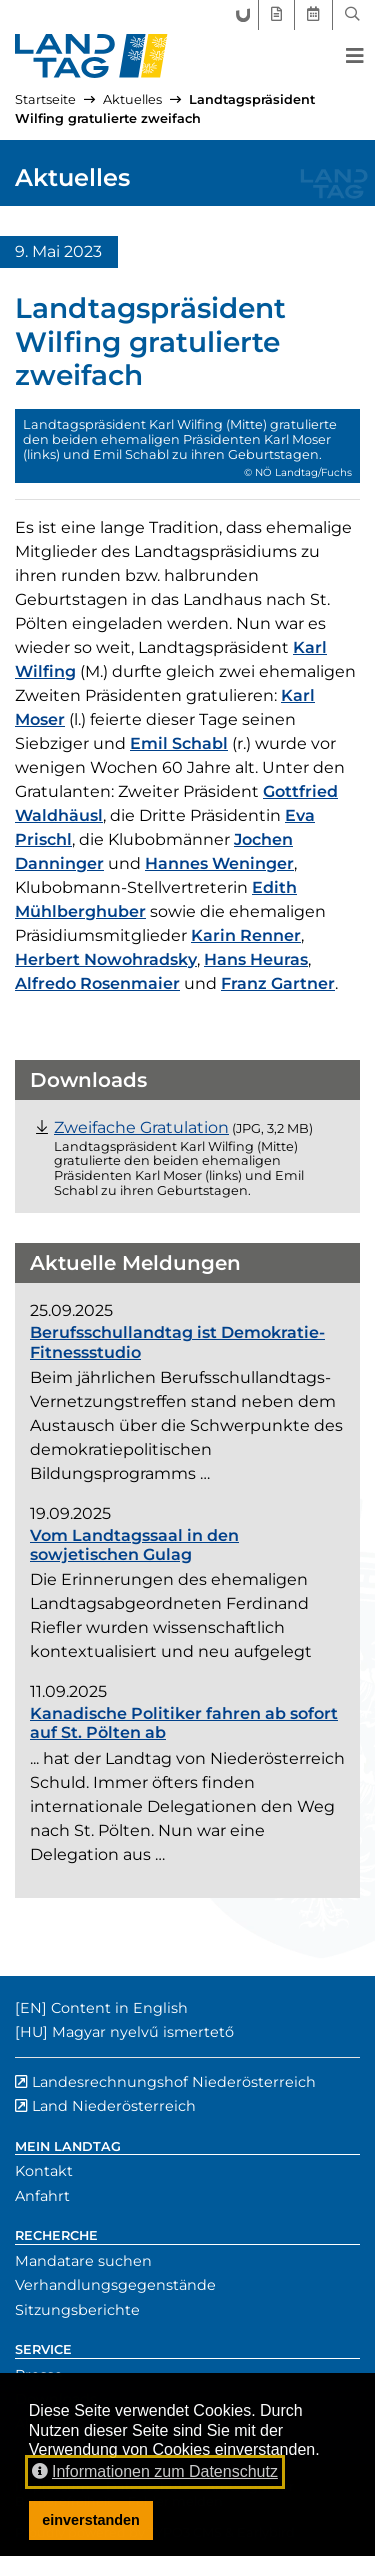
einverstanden (91, 2520)
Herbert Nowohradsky (106, 959)
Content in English (119, 2008)
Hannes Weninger (219, 863)
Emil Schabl (179, 743)
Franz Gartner (278, 983)
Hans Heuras (256, 959)
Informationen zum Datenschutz (155, 2471)
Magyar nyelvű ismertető (143, 2032)
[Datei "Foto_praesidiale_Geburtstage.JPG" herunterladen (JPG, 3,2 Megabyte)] (141, 1127)
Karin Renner (246, 935)
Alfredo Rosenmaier (97, 983)
